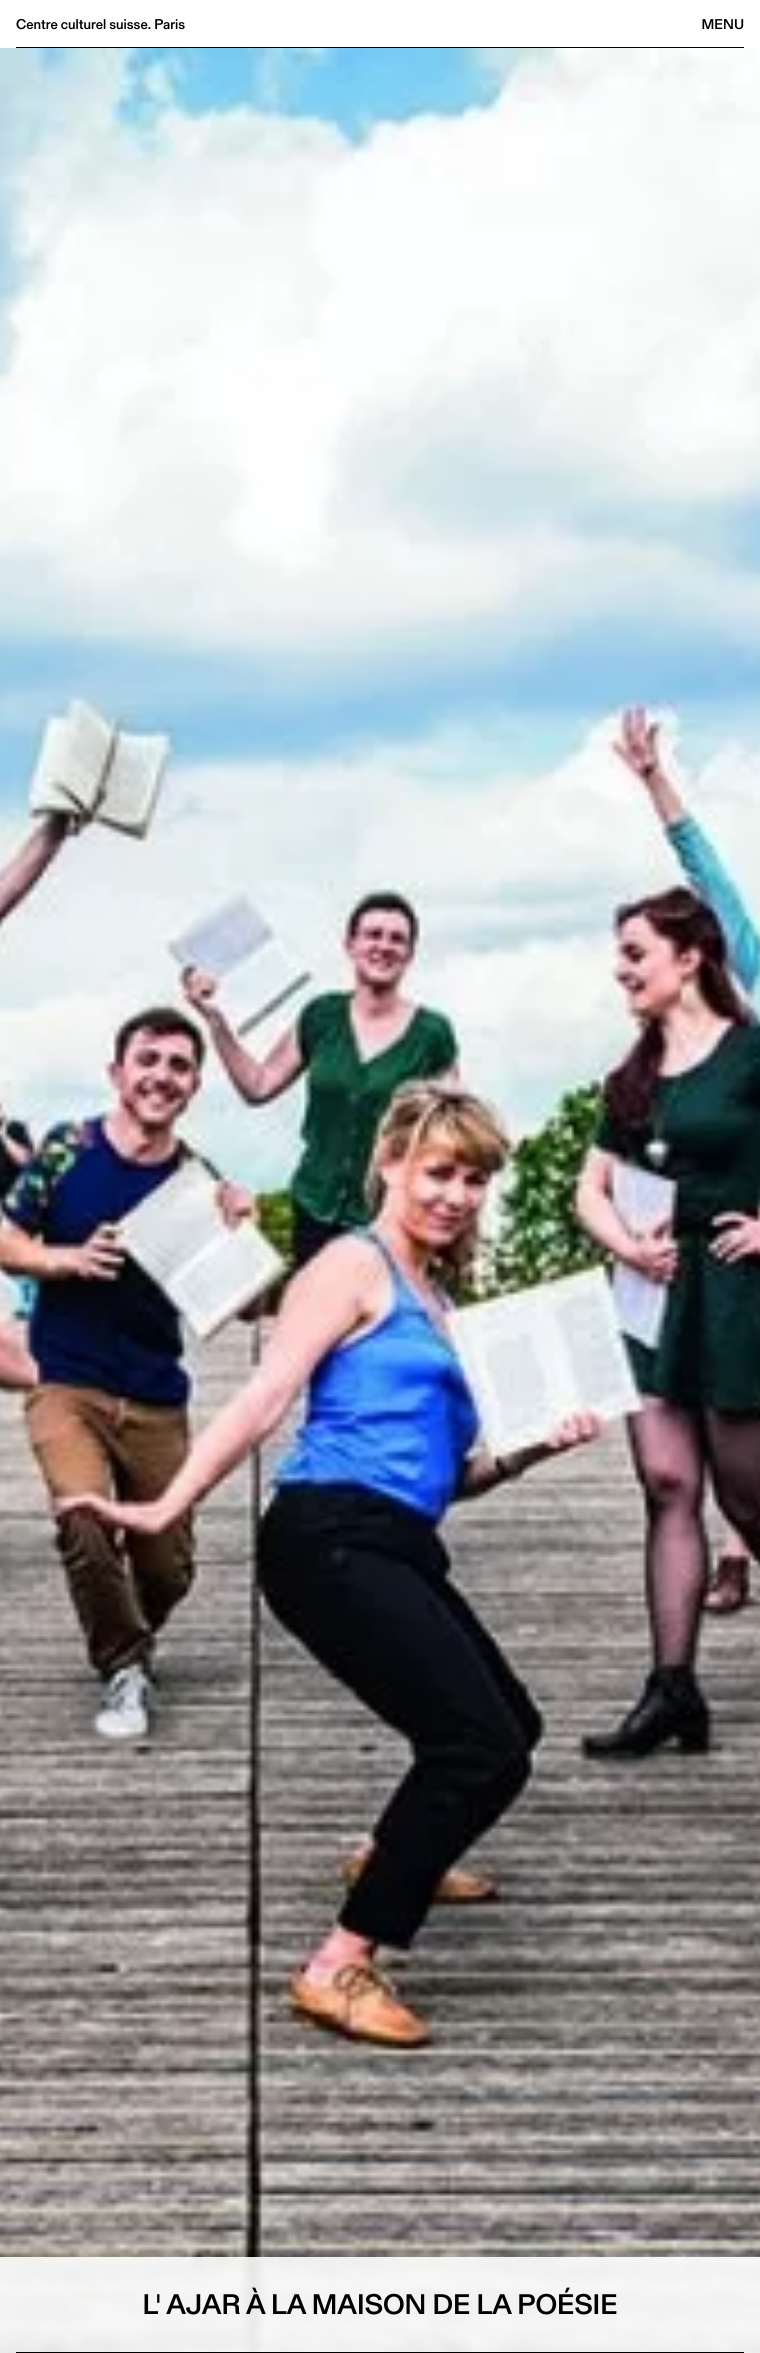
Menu (723, 24)
